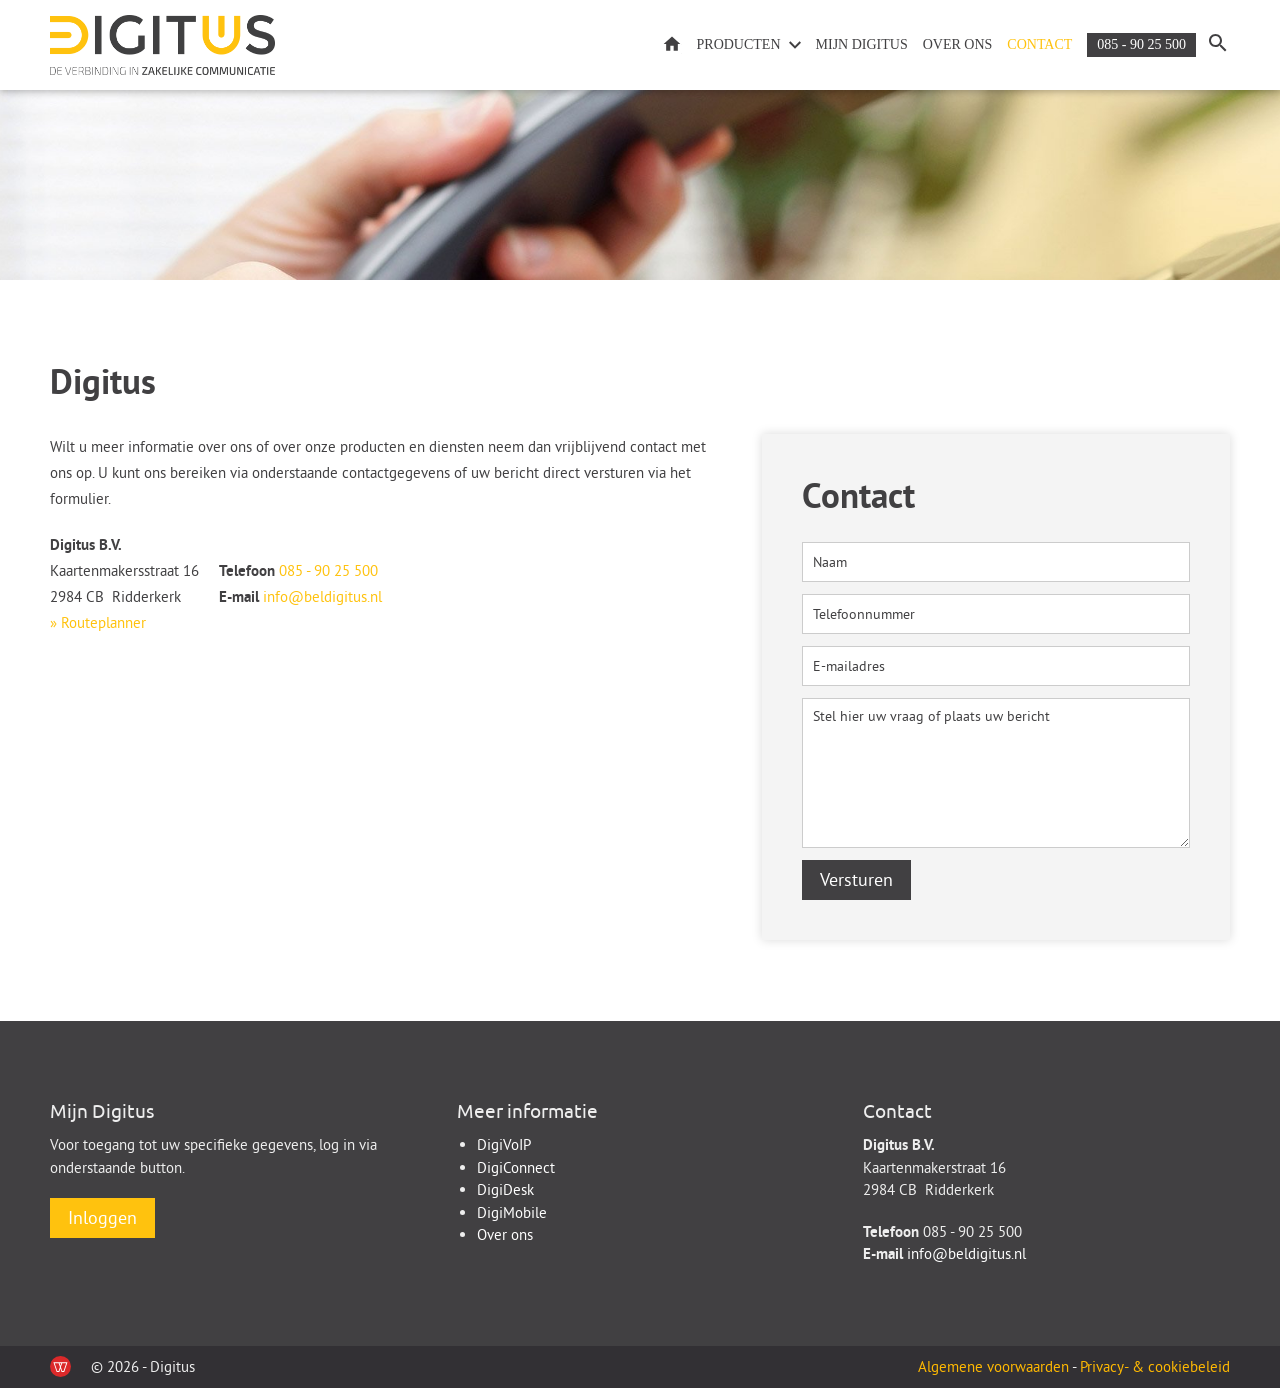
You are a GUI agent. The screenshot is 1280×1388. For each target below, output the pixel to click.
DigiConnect (516, 1167)
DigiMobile (512, 1212)
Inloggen (102, 1217)
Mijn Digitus (862, 44)
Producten (739, 44)
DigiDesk (505, 1189)
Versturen (856, 879)
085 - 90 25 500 (1141, 44)
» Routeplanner (98, 622)
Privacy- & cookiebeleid (1155, 1366)
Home (672, 45)
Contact (1039, 44)
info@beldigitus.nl (322, 596)
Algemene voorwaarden (995, 1366)
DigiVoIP (504, 1144)
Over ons (958, 44)
